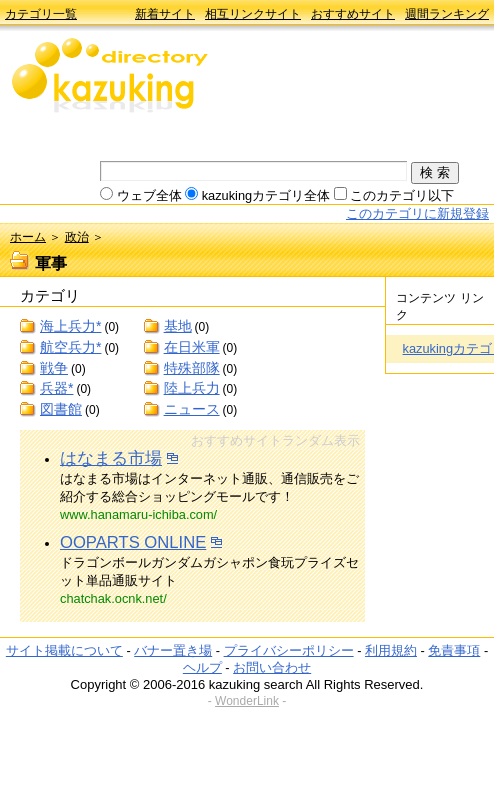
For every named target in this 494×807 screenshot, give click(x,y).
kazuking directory (110, 77)
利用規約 (391, 650)
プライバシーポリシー (289, 650)
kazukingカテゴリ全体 (266, 195)
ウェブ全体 (149, 195)
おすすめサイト (353, 14)
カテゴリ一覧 (41, 14)
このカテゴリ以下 (402, 195)
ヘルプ (202, 667)
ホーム (28, 237)
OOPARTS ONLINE (133, 542)
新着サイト (165, 14)
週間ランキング (447, 14)
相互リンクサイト (253, 14)
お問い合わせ (272, 667)
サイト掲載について (64, 650)
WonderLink (247, 701)
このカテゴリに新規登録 (417, 213)
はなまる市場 (111, 458)
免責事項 (454, 650)
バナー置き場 (173, 650)
